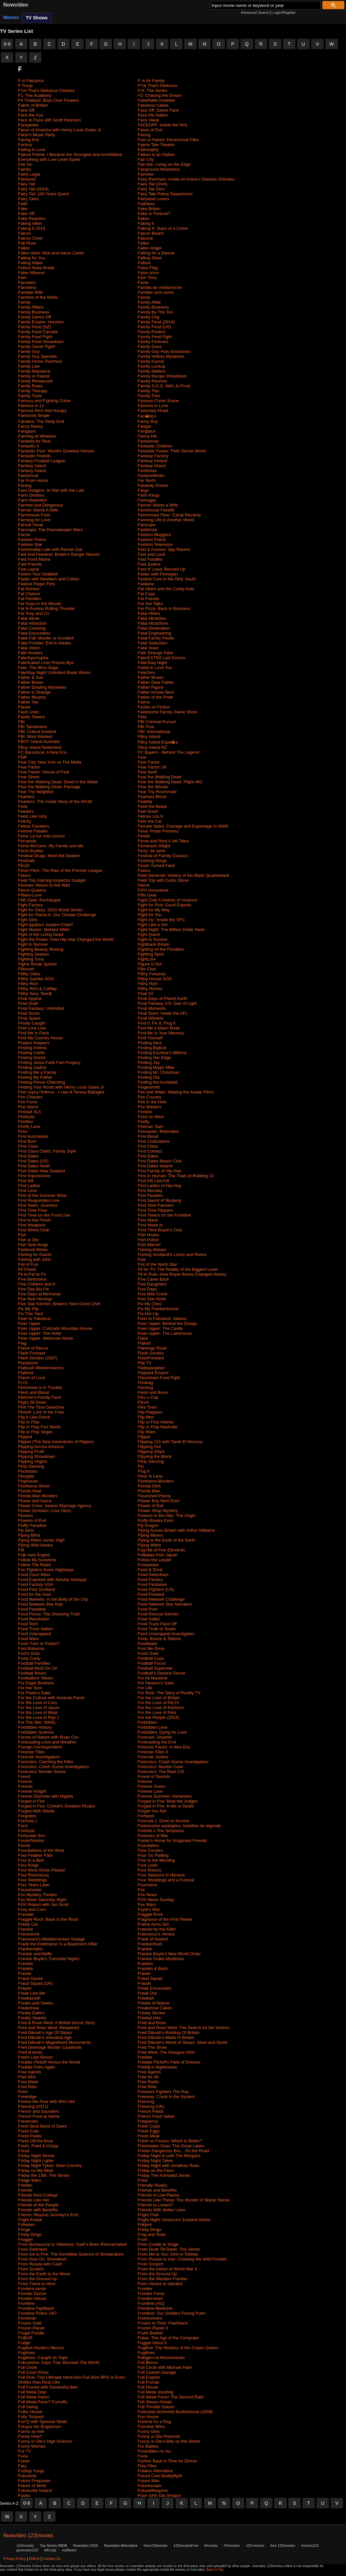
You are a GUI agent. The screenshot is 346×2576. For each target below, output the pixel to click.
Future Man (149, 2480)
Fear (142, 757)
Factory (25, 144)
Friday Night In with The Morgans (169, 2155)
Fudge (24, 2342)
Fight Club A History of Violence (168, 900)
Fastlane (146, 583)
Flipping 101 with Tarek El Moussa (170, 1441)
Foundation (148, 1845)
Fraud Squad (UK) (35, 1983)
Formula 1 (27, 1820)
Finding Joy (149, 1062)
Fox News (147, 1894)
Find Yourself (150, 1037)
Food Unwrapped (34, 1633)
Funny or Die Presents (159, 2436)
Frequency (148, 2121)
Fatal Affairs (149, 613)
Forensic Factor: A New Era (164, 1746)
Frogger (25, 2239)
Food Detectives (153, 1574)
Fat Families (29, 598)
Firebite (145, 1111)
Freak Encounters (155, 1988)
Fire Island (28, 1106)
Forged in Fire (31, 1801)
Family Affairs (31, 307)
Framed (25, 1929)
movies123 (309, 2545)
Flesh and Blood (33, 1392)
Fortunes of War (153, 1835)
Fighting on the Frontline (161, 949)
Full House (148, 2387)
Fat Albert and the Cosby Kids (166, 588)
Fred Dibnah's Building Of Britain (169, 2032)
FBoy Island (149, 736)
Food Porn (148, 1609)
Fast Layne (28, 569)
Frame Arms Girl (153, 1924)
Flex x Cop (148, 1397)
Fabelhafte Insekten (156, 100)
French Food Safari (156, 2116)
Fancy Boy (148, 421)
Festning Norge (152, 860)
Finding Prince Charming (41, 1082)
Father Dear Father (156, 682)
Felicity (24, 821)
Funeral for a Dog (154, 2421)
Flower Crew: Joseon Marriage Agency (54, 1505)
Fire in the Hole (152, 1101)
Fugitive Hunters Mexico (41, 2347)
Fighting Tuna (31, 959)
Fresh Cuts (28, 2131)
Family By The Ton (155, 312)
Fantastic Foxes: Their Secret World (172, 450)
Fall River (27, 243)
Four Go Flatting (153, 1855)
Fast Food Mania (34, 559)
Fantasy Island (32, 465)
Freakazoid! (29, 1998)
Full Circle (27, 2367)
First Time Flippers (155, 1210)
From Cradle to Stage (158, 2244)
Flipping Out (149, 1446)
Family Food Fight (35, 336)
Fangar (144, 426)
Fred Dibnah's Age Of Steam (45, 2032)
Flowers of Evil (32, 1520)
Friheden (26, 2224)
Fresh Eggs (149, 2131)
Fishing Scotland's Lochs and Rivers (172, 1254)
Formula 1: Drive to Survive (164, 1820)
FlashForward (151, 1357)
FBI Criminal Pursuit (157, 721)
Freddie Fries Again (36, 2067)
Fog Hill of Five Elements (161, 1550)
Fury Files (147, 2465)
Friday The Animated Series (164, 2175)
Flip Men (146, 1417)
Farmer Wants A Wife (38, 510)
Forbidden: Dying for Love (162, 1732)
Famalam (27, 282)
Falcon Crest (30, 238)
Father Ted (28, 702)
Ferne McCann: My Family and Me (50, 845)
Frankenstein (30, 1948)
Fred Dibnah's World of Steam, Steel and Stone (182, 2042)
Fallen (143, 243)
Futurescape (150, 2485)
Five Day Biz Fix (33, 1289)
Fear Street (28, 776)
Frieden (25, 2185)
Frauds (144, 1983)
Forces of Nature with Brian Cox (48, 1737)
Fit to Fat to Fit (32, 1274)
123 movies (255, 2545)
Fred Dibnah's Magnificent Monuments (54, 2042)
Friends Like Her (33, 2199)
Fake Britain (149, 208)
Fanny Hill (147, 436)
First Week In (150, 1225)
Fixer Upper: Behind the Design (167, 1323)
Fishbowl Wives (33, 1249)
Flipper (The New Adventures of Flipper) (56, 1441)
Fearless (26, 796)
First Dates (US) (33, 1160)
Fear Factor (149, 762)
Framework (28, 1934)
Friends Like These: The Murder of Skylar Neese (184, 2199)
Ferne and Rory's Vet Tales (163, 840)
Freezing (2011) (33, 2106)
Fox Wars (147, 1904)
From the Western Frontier (163, 2278)
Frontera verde (32, 2288)
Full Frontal (148, 2382)
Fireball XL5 (29, 1111)
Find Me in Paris (33, 1032)
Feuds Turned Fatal (156, 865)
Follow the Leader (155, 1559)
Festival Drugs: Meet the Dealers (49, 855)
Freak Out (147, 1993)
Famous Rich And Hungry (42, 410)
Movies (11, 17)
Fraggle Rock (150, 1914)
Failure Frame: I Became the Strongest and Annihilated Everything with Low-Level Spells (70, 157)
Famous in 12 (31, 405)
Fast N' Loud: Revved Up (161, 569)
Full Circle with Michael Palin (165, 2367)
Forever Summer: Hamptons (165, 1796)
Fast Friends (30, 564)
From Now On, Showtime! (42, 2259)
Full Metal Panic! (34, 2396)
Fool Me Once (151, 1648)
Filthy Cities (29, 973)
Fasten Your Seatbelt (38, 574)
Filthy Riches (150, 988)
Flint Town (147, 1407)
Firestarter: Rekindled (158, 1131)
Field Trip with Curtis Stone (163, 880)
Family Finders (152, 331)
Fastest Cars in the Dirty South (167, 578)
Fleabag (145, 1382)
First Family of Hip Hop (159, 1170)
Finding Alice (150, 1042)
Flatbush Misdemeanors (41, 1367)
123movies (25, 2545)
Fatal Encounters (34, 633)
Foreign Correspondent (40, 1746)
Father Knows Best (156, 692)
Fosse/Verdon (31, 1840)
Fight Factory (30, 904)
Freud (23, 2150)
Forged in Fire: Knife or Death (166, 1806)
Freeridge (27, 2096)
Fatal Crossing (32, 628)
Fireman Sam (150, 1126)
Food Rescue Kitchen (158, 1614)
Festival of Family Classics (163, 855)
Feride (144, 835)
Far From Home (33, 480)
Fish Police (148, 1239)
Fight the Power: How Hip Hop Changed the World (65, 939)
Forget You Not (152, 1810)
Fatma (144, 702)
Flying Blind (29, 1535)
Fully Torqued (31, 2416)
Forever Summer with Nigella (45, 1796)
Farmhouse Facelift (156, 510)
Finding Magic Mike (156, 1067)
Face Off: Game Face (158, 110)
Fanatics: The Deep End (41, 421)
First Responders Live (38, 1200)
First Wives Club (33, 1229)
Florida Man (149, 1490)
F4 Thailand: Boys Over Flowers (48, 100)
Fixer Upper (29, 1323)
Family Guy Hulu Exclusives (164, 351)
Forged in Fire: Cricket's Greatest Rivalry (56, 1806)
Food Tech (28, 1623)
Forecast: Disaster (155, 1737)
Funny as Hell (31, 2431)
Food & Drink (150, 1569)
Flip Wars (147, 1431)
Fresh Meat (149, 2135)
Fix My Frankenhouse (158, 1308)
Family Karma (151, 361)
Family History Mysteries (161, 356)
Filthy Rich (28, 983)
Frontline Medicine (155, 2308)
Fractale (25, 1914)
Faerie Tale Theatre (156, 144)
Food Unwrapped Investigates (166, 1633)
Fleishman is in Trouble (40, 1387)
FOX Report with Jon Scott (43, 1904)
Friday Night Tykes (155, 2160)
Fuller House (30, 2411)
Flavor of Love (31, 1377)
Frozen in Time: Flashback (163, 2323)
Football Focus (152, 1663)
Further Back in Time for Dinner (167, 2460)
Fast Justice (149, 564)
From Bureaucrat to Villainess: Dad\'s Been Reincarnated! (72, 2244)
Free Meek (28, 2081)
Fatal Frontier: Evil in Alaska (44, 642)
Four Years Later (34, 1884)
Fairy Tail (26, 184)
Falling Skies (150, 257)
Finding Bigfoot (152, 1047)
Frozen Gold (30, 2323)
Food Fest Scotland (36, 1589)
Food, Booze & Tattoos (159, 1638)
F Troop (25, 85)
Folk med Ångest (34, 1554)
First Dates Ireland (155, 1165)
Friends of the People (38, 2204)
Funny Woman (32, 2446)
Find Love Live (32, 1028)
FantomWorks (151, 475)
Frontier (145, 2288)
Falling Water (30, 262)
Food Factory (150, 1579)
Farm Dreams (31, 495)
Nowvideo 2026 (85, 2545)
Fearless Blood (152, 796)
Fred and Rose (152, 2022)
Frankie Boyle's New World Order (169, 1953)
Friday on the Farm (156, 2170)
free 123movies (282, 2545)
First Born (27, 1141)
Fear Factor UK (152, 767)
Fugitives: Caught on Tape (43, 2357)
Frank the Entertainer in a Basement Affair (57, 1943)
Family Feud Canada (38, 331)
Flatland (25, 1372)
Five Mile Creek (152, 1293)
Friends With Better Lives (161, 2209)
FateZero (146, 672)
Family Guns (150, 346)
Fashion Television (155, 544)
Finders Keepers (33, 1042)
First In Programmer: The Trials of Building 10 (176, 1175)
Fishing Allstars (152, 1249)
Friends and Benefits (157, 2190)
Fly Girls (26, 1530)
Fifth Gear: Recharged (39, 900)
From (143, 2239)
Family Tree (149, 395)
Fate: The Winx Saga (38, 667)
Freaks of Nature (154, 2003)
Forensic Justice (153, 1756)
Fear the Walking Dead (159, 776)
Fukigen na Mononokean (161, 2357)
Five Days (147, 1289)
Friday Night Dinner (36, 2155)
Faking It (146, 223)
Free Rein (27, 2086)
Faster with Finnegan (158, 574)
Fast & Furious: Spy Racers (164, 549)
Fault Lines (28, 711)
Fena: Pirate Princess (158, 831)
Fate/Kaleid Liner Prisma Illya (46, 662)
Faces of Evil (150, 129)
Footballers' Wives (35, 1678)
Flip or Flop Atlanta (155, 1421)
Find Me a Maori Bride (159, 1028)
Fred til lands (30, 2052)
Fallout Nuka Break (36, 267)
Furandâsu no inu (154, 2451)
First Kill (25, 1180)
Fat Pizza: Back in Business (164, 608)
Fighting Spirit (151, 954)
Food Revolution (33, 1618)
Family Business (153, 307)
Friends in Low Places (159, 2195)
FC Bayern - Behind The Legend (168, 752)
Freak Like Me (31, 1993)
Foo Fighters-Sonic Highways (46, 1569)
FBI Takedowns (32, 726)
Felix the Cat (150, 821)
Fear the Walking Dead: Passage (49, 786)
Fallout (144, 262)
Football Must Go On (37, 1668)
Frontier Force (151, 2293)
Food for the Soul (34, 1594)
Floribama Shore (34, 1485)
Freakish (146, 1998)
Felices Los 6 (150, 816)
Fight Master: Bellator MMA (44, 929)
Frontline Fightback (36, 2308)
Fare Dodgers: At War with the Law (51, 490)
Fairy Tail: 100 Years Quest (43, 193)
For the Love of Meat (37, 1712)
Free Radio (148, 2081)
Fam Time (147, 277)
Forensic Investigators (39, 1756)
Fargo (143, 490)
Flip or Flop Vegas (35, 1431)
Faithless (146, 203)
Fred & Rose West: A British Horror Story (56, 2022)
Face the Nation (153, 115)
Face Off (26, 110)
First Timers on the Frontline (164, 1215)
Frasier (24, 1973)
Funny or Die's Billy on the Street (169, 2441)
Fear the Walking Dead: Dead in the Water (58, 781)
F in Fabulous (31, 80)
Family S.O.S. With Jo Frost (164, 385)
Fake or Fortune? (154, 213)
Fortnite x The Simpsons (161, 1830)
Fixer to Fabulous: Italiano (162, 1318)
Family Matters (152, 371)
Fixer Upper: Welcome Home (45, 1338)
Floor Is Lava (150, 1476)
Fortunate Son (31, 1835)
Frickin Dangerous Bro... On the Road (173, 2150)
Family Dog (149, 316)
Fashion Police (32, 539)
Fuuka (24, 2495)
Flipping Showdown (36, 1456)
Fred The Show (152, 2047)
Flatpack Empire (153, 1372)
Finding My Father (35, 1077)
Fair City (146, 159)
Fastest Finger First (36, 583)
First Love (27, 1190)
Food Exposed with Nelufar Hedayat (52, 1579)
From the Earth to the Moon (44, 2273)
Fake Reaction (32, 218)
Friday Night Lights (36, 2160)
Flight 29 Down (32, 1402)
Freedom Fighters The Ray (163, 2091)
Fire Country (150, 1096)
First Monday (150, 1190)
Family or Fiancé (34, 376)
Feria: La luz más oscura (41, 835)
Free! (23, 2091)
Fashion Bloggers (154, 534)
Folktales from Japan (158, 1554)
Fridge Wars (29, 2180)
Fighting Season (33, 954)
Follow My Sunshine (37, 1559)
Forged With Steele (36, 1810)
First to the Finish (34, 1220)
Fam (22, 277)
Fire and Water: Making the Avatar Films (176, 1092)
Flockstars (27, 1471)
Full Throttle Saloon (156, 2406)
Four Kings (28, 1865)
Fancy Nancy (30, 426)
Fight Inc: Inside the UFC (161, 919)
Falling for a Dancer (156, 252)
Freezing (146, 2101)
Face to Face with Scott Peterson (49, 120)
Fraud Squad (30, 1978)
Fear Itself (147, 771)
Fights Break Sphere (37, 964)
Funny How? (30, 2436)
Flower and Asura (34, 1500)
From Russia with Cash (40, 2264)
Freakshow (28, 2007)
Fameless (27, 287)
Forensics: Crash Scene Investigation (173, 1761)
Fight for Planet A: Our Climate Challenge (57, 914)
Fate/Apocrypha (33, 657)
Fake (23, 208)
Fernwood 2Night (154, 845)
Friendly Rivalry (152, 2185)
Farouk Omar (30, 524)
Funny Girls (149, 2431)
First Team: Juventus (37, 1205)
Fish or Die (28, 1239)
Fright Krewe (30, 2219)
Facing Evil (28, 139)
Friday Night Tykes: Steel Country (49, 2165)
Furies (24, 2460)
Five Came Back (153, 1279)
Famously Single (34, 415)
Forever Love (150, 1791)
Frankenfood (150, 1943)
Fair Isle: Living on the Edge (164, 164)
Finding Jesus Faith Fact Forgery (49, 1062)
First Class (28, 1146)
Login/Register (284, 12)
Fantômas (147, 470)
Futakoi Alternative (155, 2470)
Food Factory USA (35, 1584)
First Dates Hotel (34, 1165)
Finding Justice (32, 1067)
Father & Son (30, 677)
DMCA (34, 2559)
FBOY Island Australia (39, 741)
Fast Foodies (150, 559)
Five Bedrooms (32, 1279)
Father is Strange (34, 692)
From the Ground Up (157, 2273)
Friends (25, 2190)
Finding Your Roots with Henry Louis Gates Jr (61, 1087)
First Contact (150, 1151)
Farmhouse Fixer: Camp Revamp (169, 514)
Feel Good (148, 811)
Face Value (148, 120)
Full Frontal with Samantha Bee (47, 2387)
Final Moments (152, 1008)
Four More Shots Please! (41, 1870)
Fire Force (27, 1101)
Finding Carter (31, 1052)
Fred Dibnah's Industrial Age (45, 2037)
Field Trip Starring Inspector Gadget (52, 880)
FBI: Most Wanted (35, 736)
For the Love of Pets (157, 1712)
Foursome (147, 1884)
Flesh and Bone (153, 1392)
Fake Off (26, 213)
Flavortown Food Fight (159, 1377)
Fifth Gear (147, 895)
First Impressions (34, 1175)
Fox (141, 1889)
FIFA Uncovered (153, 890)
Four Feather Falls (35, 1855)
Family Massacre (34, 371)
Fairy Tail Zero (151, 188)
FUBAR (25, 2337)
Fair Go (25, 164)
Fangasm (27, 431)
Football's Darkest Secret (161, 1673)
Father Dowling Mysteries (42, 687)
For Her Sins (30, 1687)
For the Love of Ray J (38, 1717)
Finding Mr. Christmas (158, 1072)
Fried (143, 2180)
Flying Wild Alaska (35, 1545)
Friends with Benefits (38, 2209)
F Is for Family (151, 80)
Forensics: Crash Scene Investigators (53, 1766)
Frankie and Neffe (35, 1953)
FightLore (147, 959)
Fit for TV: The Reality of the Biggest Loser (178, 1269)
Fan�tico (147, 416)
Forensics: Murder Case (161, 1766)
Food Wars (28, 1638)
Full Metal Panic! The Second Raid (171, 2396)
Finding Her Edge (154, 1057)
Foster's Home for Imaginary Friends (172, 1840)
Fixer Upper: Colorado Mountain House (55, 1328)
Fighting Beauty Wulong (40, 949)
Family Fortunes (153, 341)
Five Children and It (36, 1284)
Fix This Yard (30, 1313)
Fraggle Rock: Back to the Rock (48, 1919)
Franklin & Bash (153, 1968)
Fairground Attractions (159, 169)
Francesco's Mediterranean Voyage (51, 1939)
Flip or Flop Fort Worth (39, 1426)
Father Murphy (32, 697)
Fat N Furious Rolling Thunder (46, 608)
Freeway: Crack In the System (166, 2096)
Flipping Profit (31, 1451)
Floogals (26, 1476)
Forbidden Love (152, 1727)
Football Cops (151, 1658)
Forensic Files (31, 1751)
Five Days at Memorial (39, 1293)
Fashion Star (30, 544)
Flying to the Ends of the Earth (166, 1540)
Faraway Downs (153, 485)
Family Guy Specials (37, 356)
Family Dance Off (34, 316)
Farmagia (147, 500)
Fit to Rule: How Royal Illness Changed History (182, 1274)
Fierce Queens (32, 890)
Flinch (143, 1402)
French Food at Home (38, 2116)
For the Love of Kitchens (161, 1707)
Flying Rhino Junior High (41, 1540)
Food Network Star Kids (40, 1604)
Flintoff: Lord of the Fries (41, 1412)
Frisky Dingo (150, 2229)
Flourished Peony (154, 1495)
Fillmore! (26, 968)
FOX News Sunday (156, 1899)
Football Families (34, 1663)
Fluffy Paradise (32, 1525)
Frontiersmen (150, 2298)
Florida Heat (29, 1490)
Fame (143, 282)
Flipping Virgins (32, 1461)
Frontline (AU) (151, 2303)
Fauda (24, 706)
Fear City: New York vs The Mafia (49, 762)
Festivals (26, 860)
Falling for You (31, 257)
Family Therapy (32, 390)
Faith (23, 203)
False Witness (31, 272)
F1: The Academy (35, 95)
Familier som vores (156, 292)
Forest (24, 1776)
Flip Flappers (150, 1412)
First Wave (148, 1220)
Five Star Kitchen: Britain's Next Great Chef (59, 1303)
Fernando (27, 840)
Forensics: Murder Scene (42, 1771)
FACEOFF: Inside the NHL (163, 124)
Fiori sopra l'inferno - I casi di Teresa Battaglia (61, 1092)
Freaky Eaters (31, 2012)
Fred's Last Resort (35, 2057)
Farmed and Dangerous (40, 505)
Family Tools (30, 395)
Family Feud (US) (154, 326)
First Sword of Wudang (159, 1200)
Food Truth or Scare (157, 1628)
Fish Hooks (148, 1234)
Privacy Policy (14, 2559)
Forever (25, 1781)
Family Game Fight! (36, 346)
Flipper (144, 1436)
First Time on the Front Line (44, 1215)
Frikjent (145, 2224)
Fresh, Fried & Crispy (38, 2145)
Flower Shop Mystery (158, 1510)
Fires (23, 1131)
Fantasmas (148, 441)
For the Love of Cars (37, 1702)
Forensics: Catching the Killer (46, 1761)
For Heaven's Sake (156, 1682)
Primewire (232, 2545)
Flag (22, 1343)
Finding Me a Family (37, 1072)
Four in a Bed (31, 1860)
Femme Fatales (33, 831)
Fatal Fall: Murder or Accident (46, 638)
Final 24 (145, 993)
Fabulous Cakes (153, 105)
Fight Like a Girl (153, 924)
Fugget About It (152, 2342)
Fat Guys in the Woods (39, 603)
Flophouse (28, 1481)
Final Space (29, 1018)
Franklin (25, 1963)
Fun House (148, 2416)
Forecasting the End (157, 1742)
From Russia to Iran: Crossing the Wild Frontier (182, 2259)
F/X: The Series (152, 90)
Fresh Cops (149, 2126)
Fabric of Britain (33, 105)
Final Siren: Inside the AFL (163, 1013)
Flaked (144, 1343)
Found (24, 1845)
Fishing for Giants (35, 1254)
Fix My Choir (150, 1303)
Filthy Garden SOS (36, 978)
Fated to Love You (155, 667)
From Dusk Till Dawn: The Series (169, 2249)
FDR (22, 757)
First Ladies (29, 1185)
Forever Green (152, 1786)
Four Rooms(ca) (33, 1874)
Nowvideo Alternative (121, 2545)
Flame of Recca (33, 1348)
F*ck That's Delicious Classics (46, 90)
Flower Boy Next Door (159, 1500)
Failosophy (148, 149)
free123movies (155, 2545)
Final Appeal (30, 998)
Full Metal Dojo (32, 2392)
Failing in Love (32, 149)
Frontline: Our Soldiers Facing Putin (171, 2313)
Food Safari (149, 1618)
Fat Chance (29, 593)
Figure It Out (150, 964)
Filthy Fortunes (152, 973)
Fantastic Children (155, 446)
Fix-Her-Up (148, 1313)
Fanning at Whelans (37, 436)
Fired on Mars (151, 1116)
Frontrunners (150, 2318)
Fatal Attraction (152, 618)
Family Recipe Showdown (162, 376)
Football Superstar (155, 1668)
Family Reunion (152, 381)
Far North (147, 480)
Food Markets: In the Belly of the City (53, 1599)
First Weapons (32, 1225)
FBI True (146, 726)
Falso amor (148, 272)
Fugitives (26, 2352)
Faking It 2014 (31, 228)
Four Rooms (150, 1870)
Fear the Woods (153, 786)
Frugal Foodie (31, 2332)
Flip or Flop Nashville (158, 1426)
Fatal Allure (28, 618)
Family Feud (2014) (156, 321)
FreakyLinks (149, 2017)
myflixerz (69, 2550)
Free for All (148, 2076)
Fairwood (26, 179)
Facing (144, 134)
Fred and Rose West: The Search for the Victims (183, 2027)
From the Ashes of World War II (167, 2268)
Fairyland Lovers (153, 198)
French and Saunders (38, 2111)
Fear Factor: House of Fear (44, 771)
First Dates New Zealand (41, 1170)
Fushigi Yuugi (31, 2470)
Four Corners (150, 1850)
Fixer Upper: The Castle (160, 1328)
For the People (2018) (158, 1717)
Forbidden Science (36, 1732)
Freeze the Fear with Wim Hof (46, 2101)
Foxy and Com (32, 1909)
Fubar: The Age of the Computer (168, 2337)
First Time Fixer (33, 1210)
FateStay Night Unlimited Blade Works (54, 672)
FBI (21, 721)
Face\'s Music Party (36, 134)
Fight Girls (27, 919)
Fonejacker (148, 1564)
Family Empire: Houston (41, 321)
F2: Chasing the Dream (160, 95)
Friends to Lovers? (155, 2204)
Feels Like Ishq (32, 816)
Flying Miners (150, 1535)
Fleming (145, 1387)
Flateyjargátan (151, 1367)
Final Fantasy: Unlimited (41, 1008)
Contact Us (51, 2559)
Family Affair (149, 302)
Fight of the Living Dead (40, 934)
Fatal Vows (148, 647)
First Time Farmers (156, 1205)
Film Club (147, 968)
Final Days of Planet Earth (162, 998)
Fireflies (25, 1121)
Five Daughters (152, 1284)
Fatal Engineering (154, 633)
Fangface (147, 431)
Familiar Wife (30, 292)
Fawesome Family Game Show (167, 711)
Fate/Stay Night (152, 662)
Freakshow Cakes (155, 2007)
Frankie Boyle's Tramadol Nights (48, 1958)
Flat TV (145, 1362)
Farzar (24, 534)
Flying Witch (149, 1545)
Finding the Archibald (158, 1082)
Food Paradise (32, 1609)
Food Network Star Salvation (165, 1604)
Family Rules (30, 385)
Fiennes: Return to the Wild (44, 885)
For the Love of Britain (159, 1697)
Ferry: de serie (151, 850)
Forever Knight (32, 1791)
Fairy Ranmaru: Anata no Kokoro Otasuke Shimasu (186, 179)
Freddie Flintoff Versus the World (49, 2062)
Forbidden (147, 1722)
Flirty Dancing (151, 1461)
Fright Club (148, 2214)
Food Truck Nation (35, 1628)
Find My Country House (40, 1037)
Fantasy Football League (41, 460)
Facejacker (28, 124)
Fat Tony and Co (33, 613)
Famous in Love (153, 405)
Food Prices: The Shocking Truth (49, 1614)
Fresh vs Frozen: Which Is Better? (170, 2140)
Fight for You (150, 914)
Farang (25, 485)
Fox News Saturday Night (42, 1899)
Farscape (147, 524)
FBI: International (154, 731)
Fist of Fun (28, 1264)
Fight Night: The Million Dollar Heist (171, 929)
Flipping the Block (155, 1456)
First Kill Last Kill (153, 1180)
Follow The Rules (34, 1564)
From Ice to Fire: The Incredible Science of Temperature (71, 2254)
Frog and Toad (151, 2234)
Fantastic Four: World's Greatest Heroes (56, 450)
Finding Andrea (32, 1047)
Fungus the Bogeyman (39, 2426)
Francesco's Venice (156, 1934)
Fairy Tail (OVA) (153, 184)
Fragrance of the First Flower (165, 1919)
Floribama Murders (156, 1481)
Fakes (143, 218)
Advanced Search (255, 12)
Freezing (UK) (151, 2106)
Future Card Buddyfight (160, 2475)
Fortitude (26, 1830)
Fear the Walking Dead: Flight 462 (170, 781)
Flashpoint (28, 1362)
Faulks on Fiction (154, 706)
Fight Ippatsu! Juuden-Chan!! (45, 924)
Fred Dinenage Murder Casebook (49, 2047)
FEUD (24, 865)
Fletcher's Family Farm (39, 1397)
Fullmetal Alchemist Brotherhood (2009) (175, 2411)
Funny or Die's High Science (45, 2441)
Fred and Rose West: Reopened (48, 2027)
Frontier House (32, 2298)
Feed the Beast (152, 806)
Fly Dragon (148, 1525)
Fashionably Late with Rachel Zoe (50, 549)
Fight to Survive (152, 939)
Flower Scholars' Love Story (44, 1510)
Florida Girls (149, 1485)
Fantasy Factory (153, 455)
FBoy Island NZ (152, 747)
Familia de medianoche (160, 287)
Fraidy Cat (28, 1924)
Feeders (26, 811)
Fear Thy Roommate (157, 791)
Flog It (144, 1471)
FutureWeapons (153, 2490)
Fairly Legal (29, 174)
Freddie (145, 2057)
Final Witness (150, 1018)
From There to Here (36, 2283)
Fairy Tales (28, 198)
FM (21, 1550)
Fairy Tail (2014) (33, 188)
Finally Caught (31, 1023)
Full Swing (28, 2406)
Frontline (26, 2303)
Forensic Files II (153, 1751)
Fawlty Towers (31, 716)
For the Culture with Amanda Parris (51, 1697)
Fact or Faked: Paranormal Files (168, 139)
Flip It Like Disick (34, 1417)
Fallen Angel (150, 248)
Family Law (29, 366)
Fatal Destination (154, 628)
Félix (142, 716)
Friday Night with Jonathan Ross (168, 2165)
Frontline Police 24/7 (37, 2313)
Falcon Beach (151, 233)
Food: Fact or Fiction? (38, 1643)
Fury (22, 2465)
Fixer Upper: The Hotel (39, 1333)
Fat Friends (149, 598)
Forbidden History (35, 1727)
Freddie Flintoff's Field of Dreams (169, 2062)
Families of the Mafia (37, 297)
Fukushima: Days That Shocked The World (58, 2362)
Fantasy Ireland (152, 460)
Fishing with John (34, 1259)
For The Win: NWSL (37, 1722)
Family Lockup (151, 366)
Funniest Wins (151, 2426)
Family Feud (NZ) (34, 326)
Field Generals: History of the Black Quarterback (183, 875)
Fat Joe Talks (150, 603)
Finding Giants (32, 1057)
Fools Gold (148, 1653)
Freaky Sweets (32, 2017)
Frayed (24, 1988)
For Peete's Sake (34, 1692)
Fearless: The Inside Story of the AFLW (55, 801)
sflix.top (50, 2550)
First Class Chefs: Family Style (47, 1151)
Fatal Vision (29, 647)
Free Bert (27, 2076)
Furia (23, 2456)
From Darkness (32, 2249)
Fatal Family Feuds (156, 638)
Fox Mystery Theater (37, 1894)
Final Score (29, 1013)
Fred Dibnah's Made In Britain (166, 2037)
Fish (22, 1234)
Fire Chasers (30, 1096)
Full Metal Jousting (155, 2392)
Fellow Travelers (33, 826)
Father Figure (150, 687)
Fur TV (24, 2451)
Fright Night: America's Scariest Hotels (174, 2219)
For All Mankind (152, 1678)
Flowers (25, 1515)
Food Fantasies (152, 1584)
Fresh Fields (30, 2135)
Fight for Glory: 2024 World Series (50, 909)
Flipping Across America (41, 1446)
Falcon (24, 233)
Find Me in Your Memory (161, 1032)
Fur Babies (148, 2446)
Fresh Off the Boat (35, 2140)
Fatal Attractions (153, 623)
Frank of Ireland (153, 1939)
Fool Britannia (31, 1648)
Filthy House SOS (155, 978)
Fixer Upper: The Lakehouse (165, 1333)
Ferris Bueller (30, 850)
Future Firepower (34, 2480)
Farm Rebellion (32, 500)
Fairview (146, 174)
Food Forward (151, 1594)
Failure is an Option (156, 154)
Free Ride (147, 2086)
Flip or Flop (28, 1421)
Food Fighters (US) (156, 1589)
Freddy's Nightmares (157, 2067)
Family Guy (29, 351)
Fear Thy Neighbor (36, 791)
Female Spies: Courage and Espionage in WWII (183, 826)
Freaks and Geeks (35, 2003)
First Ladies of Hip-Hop (160, 1185)
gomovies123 (27, 2550)
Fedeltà (145, 801)
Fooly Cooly (29, 1658)
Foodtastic (148, 1643)
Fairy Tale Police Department (165, 193)
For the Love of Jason (38, 1707)
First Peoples (150, 1195)
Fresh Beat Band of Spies (42, 2126)
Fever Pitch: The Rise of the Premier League (60, 870)
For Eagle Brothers (36, 1682)
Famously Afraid (153, 410)
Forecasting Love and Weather (47, 1742)
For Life (145, 1687)
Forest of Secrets (154, 1776)
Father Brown (150, 677)
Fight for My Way (154, 909)
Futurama (27, 2475)
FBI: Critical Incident (37, 731)
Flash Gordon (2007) (37, 1357)
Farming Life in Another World (166, 519)
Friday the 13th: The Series (44, 2175)
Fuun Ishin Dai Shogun (159, 2495)
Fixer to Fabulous (34, 1318)
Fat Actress (28, 588)
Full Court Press (33, 2372)
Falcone (145, 238)
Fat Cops (146, 593)
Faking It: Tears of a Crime (163, 228)
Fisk (142, 1259)
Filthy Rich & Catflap (37, 988)
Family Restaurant (35, 381)
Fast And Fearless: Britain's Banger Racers (58, 554)
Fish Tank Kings (33, 1244)
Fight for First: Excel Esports (164, 904)
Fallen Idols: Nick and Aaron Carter (51, 252)
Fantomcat (28, 475)
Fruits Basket (150, 2332)
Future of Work (32, 2485)
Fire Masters (150, 1106)
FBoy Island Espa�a (158, 742)
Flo (141, 1466)
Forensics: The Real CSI (161, 1771)
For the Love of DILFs (158, 1702)
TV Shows (37, 17)
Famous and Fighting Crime (44, 400)
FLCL (23, 1382)
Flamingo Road (152, 1348)
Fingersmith (149, 1087)
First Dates (28, 1156)
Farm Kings (149, 495)
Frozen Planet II (153, 2328)
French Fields (151, 2111)
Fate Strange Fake (155, 652)
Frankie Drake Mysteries (161, 1958)
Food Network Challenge (161, 1599)
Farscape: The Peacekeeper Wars (50, 529)
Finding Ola (149, 1077)
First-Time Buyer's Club (160, 1229)
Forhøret (146, 1815)
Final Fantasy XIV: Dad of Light (167, 1003)
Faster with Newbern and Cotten (48, 578)
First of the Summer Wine (42, 1195)
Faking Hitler (30, 223)
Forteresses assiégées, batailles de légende (179, 1825)
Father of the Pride (155, 697)
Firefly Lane (29, 1126)
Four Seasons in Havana (161, 1874)
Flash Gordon (151, 1353)
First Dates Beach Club (160, 1160)
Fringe (24, 2229)
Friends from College (38, 2195)
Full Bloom (148, 2362)
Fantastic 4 (28, 446)
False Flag (148, 267)
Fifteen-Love (30, 895)
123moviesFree (185, 2545)
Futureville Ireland (35, 2490)
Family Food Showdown (41, 341)
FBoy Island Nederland (39, 747)
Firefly (143, 1121)
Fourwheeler (30, 1889)
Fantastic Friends (34, 455)
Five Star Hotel (152, 1298)
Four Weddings (32, 1879)
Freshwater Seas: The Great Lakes (171, 2145)
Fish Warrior (149, 1244)
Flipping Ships (151, 1451)
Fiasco (144, 870)
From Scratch (150, 2264)
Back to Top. (215, 2569)
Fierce (144, 885)
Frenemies (28, 2121)
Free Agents (29, 2071)
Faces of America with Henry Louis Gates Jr (59, 129)
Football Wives (32, 1673)
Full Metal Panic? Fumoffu (43, 2401)
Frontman (27, 2318)
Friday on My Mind (35, 2170)
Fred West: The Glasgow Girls (166, 2052)
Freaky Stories (151, 2012)
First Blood (148, 1136)
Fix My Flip (28, 1308)
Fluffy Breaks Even (156, 1520)
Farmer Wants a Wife (158, 505)
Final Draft (28, 1003)
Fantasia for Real (34, 441)
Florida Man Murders (37, 1495)
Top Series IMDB (53, 2545)
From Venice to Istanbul (160, 2283)
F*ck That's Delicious (158, 85)
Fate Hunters (30, 652)
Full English (149, 2377)
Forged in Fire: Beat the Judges (168, 1801)
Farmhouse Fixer (34, 514)
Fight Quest (149, 934)
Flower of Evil (150, 1505)
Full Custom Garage (157, 2372)
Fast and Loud (151, 554)
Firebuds (26, 1116)
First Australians (33, 1136)
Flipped (25, 1436)
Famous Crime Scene (158, 400)
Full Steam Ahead (155, 2401)
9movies (211, 2545)
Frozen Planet (31, 2328)
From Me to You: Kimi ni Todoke (168, 2254)
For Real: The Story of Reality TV (169, 1692)
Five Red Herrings (35, 1298)
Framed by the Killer (157, 1929)
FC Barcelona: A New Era (42, 752)
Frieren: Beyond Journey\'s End (48, 2214)
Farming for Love (34, 519)
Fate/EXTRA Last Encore (161, 657)
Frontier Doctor (32, 2293)
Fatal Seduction (152, 642)
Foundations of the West (41, 1850)
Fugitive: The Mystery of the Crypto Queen (178, 2347)
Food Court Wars (34, 1574)
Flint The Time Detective (41, 1407)
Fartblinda (147, 529)
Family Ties (149, 390)
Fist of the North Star (157, 1264)
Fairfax (24, 169)
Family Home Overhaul (40, 361)
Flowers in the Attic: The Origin (167, 1515)
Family (144, 297)
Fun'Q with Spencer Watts (42, 2421)
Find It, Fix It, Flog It (157, 1023)
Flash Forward (31, 1353)
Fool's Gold (28, 1653)
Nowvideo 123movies (28, 2535)
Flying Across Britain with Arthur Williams (176, 1530)
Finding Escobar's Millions (162, 1052)
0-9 (7, 44)
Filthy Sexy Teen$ (35, 993)
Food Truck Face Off (157, 1623)
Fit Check (27, 1269)
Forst (23, 1825)
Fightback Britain (154, 944)
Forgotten (27, 1815)
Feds (23, 806)
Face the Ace (30, 115)
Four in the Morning (156, 1860)
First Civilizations (154, 1141)
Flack (143, 1338)
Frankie (145, 1948)
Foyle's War (149, 1909)
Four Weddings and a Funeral (166, 1879)
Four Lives (148, 1865)
